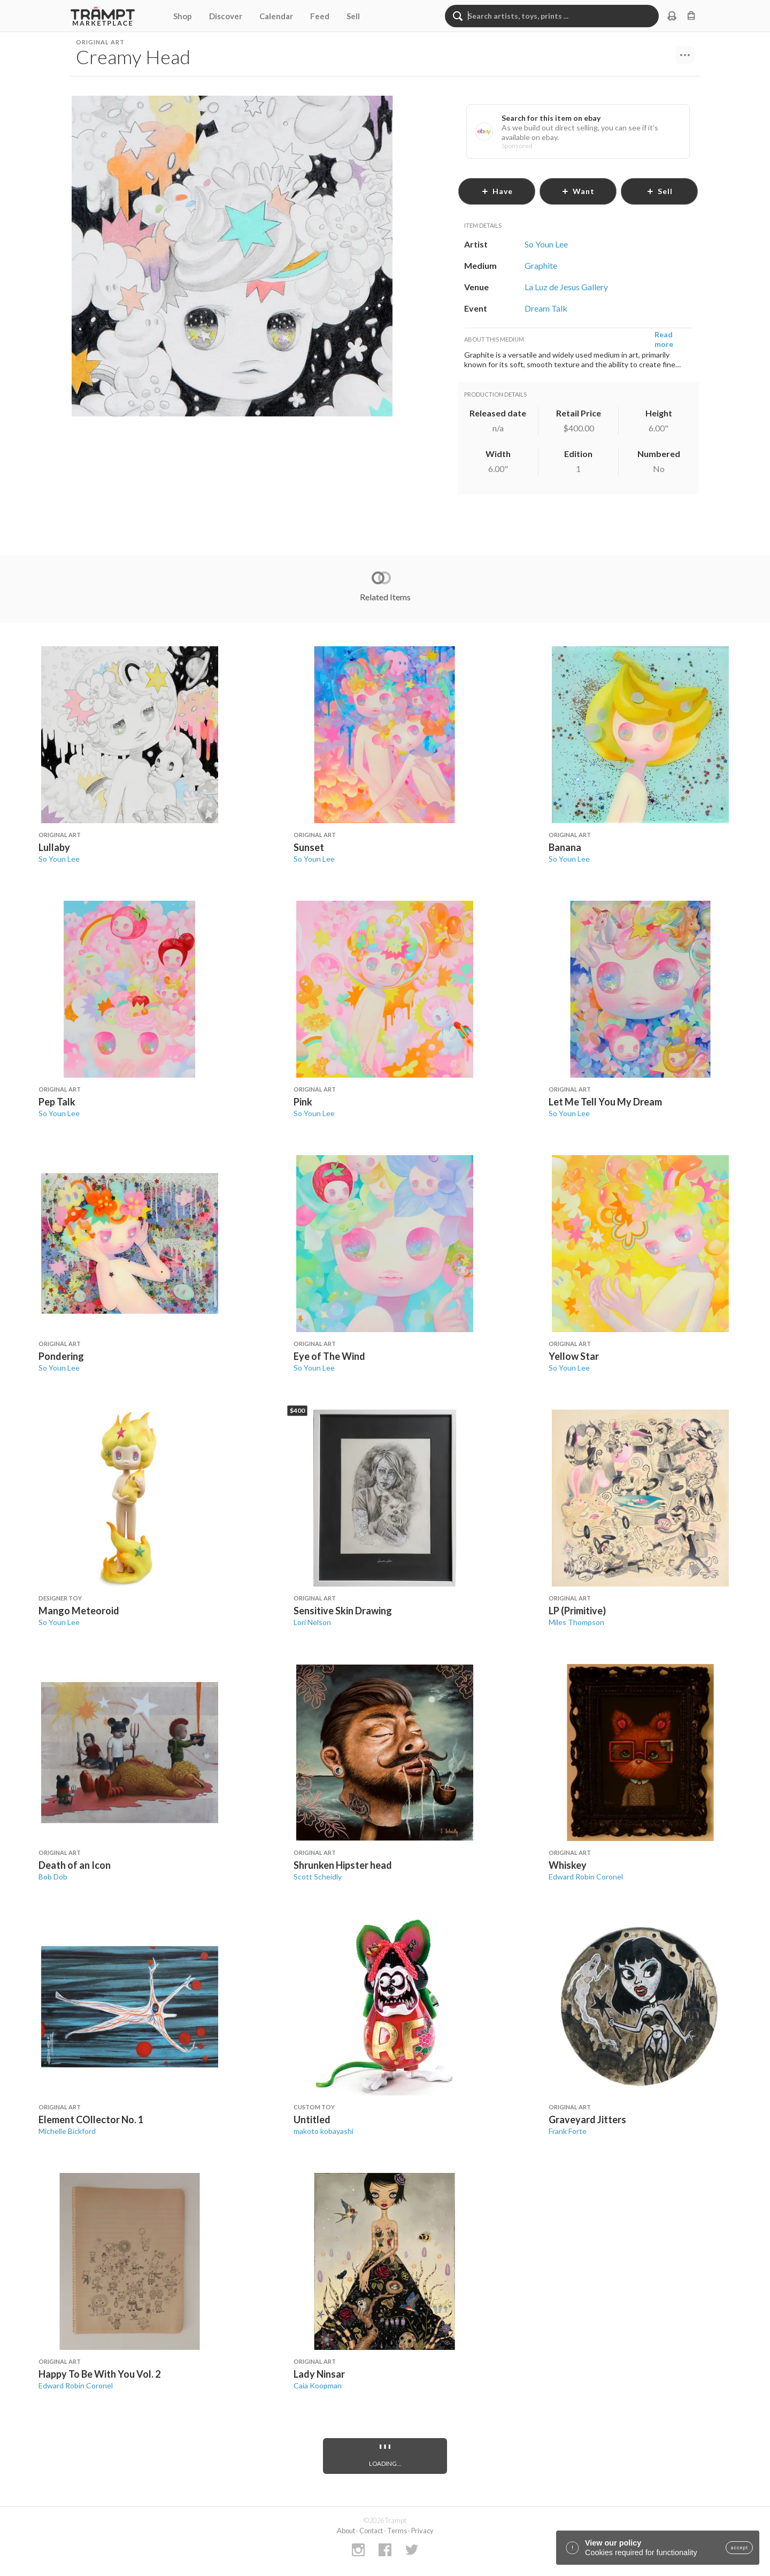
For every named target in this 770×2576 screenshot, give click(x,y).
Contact (371, 2530)
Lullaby (54, 847)
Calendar (276, 16)
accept (739, 2547)
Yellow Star (574, 1356)
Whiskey (568, 1865)
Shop (182, 16)
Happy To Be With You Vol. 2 (99, 2374)
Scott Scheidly (318, 1876)
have (497, 191)
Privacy (422, 2530)
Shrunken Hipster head (343, 1865)
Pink (303, 1102)
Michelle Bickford (67, 2131)
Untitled (312, 2119)
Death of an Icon (74, 1865)
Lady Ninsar (319, 2374)
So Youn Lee (59, 858)
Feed (319, 16)
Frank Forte (568, 2131)
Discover (225, 16)
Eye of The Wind (329, 1356)
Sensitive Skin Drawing (343, 1610)
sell (659, 191)
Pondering (61, 1356)
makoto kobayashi (323, 2131)
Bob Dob (52, 1876)
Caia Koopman (318, 2385)
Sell (353, 16)
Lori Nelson (312, 1622)
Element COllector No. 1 (90, 2119)
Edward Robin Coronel (586, 1876)
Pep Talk (56, 1102)
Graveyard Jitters (587, 2119)
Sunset (309, 847)
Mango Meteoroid (78, 1610)
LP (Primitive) (577, 1610)
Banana (565, 847)
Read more (663, 339)
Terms (397, 2530)
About (346, 2530)
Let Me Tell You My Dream (605, 1102)
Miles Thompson (576, 1622)
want (578, 191)
